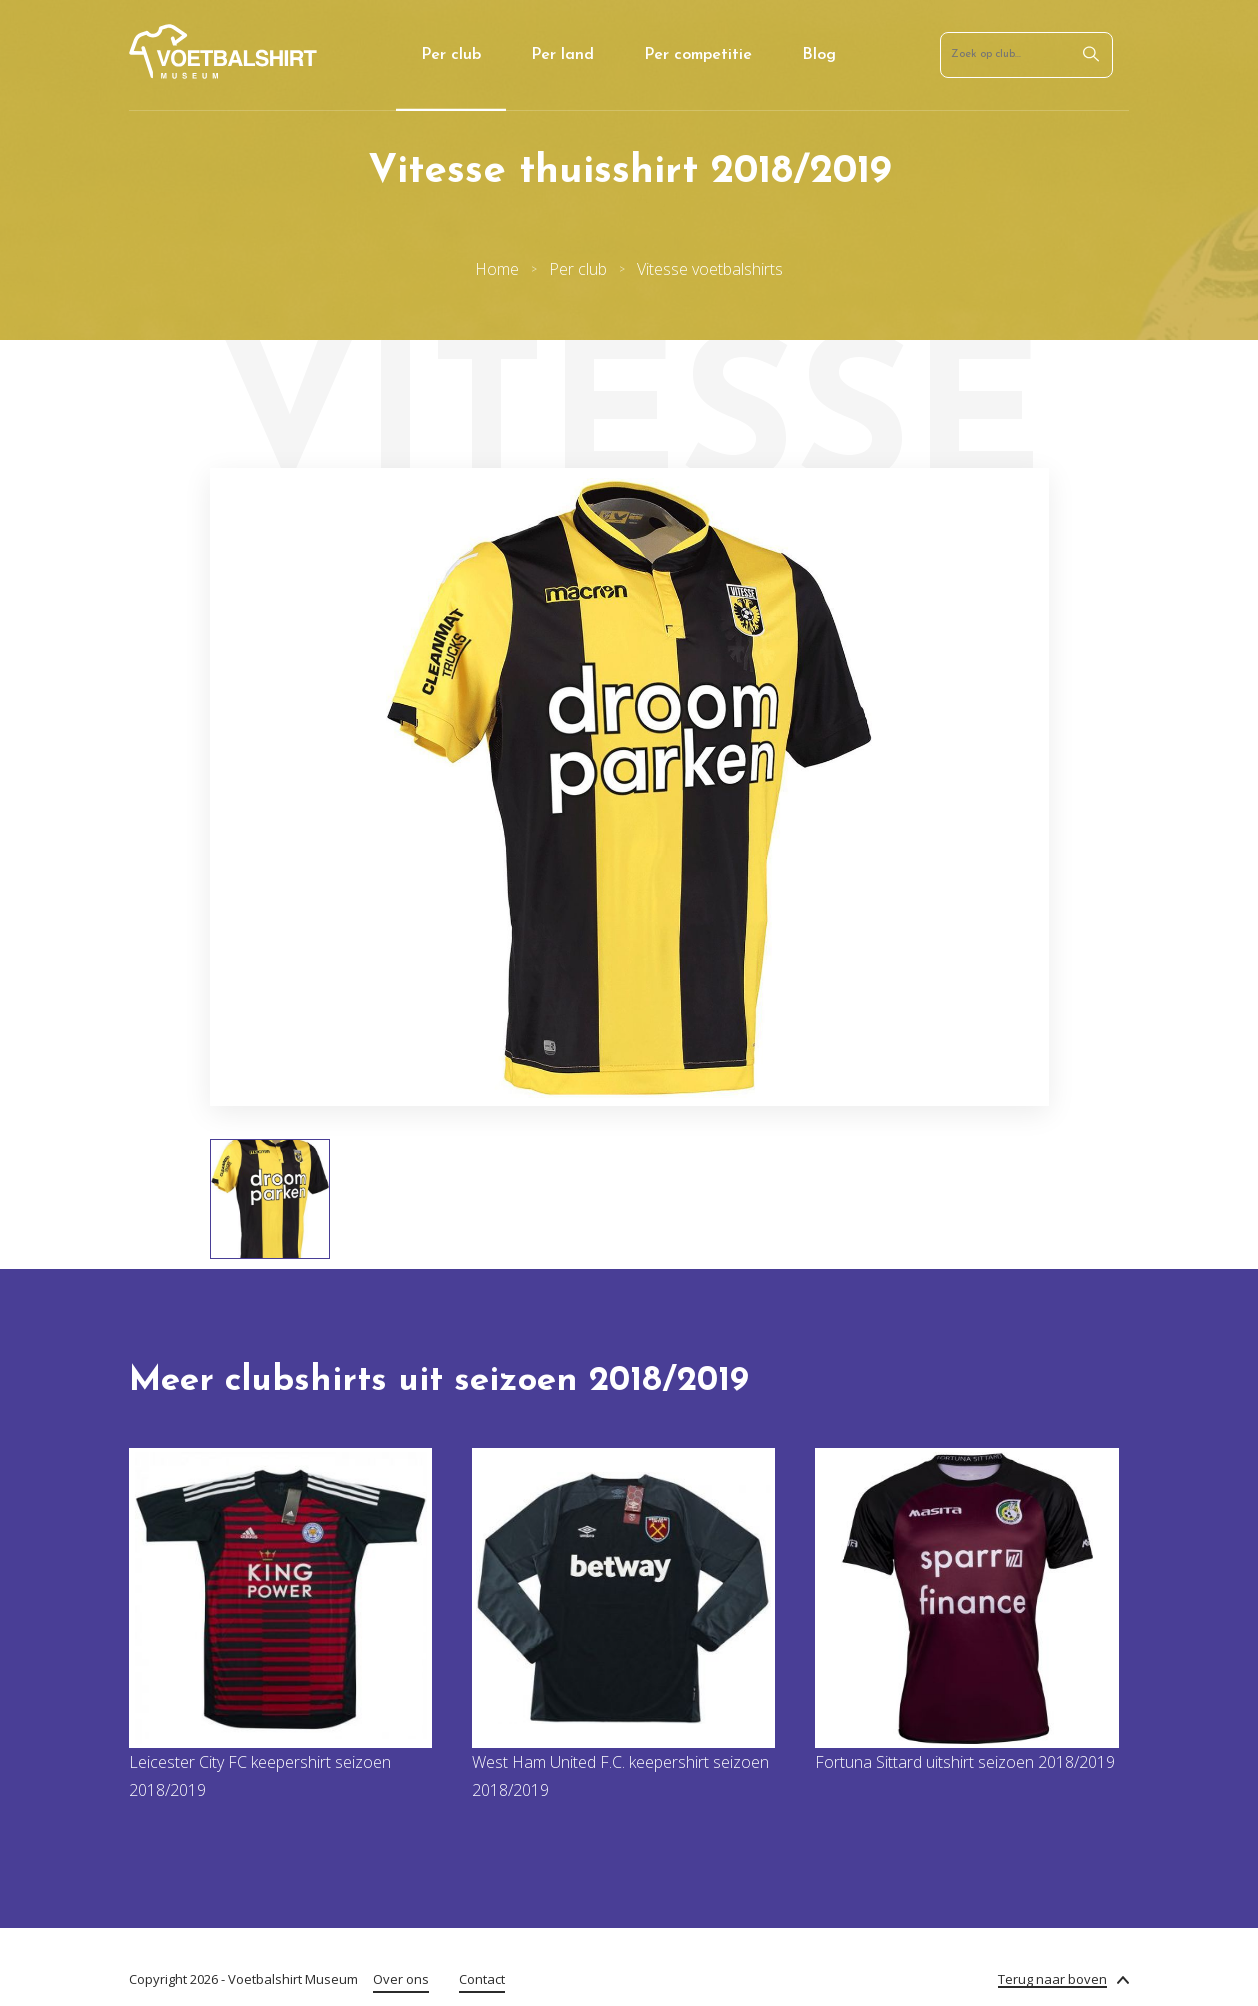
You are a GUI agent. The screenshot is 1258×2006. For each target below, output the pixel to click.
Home (497, 269)
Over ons (401, 1979)
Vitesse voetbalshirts (710, 269)
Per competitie (698, 55)
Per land (562, 55)
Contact (482, 1979)
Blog (819, 55)
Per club (451, 55)
